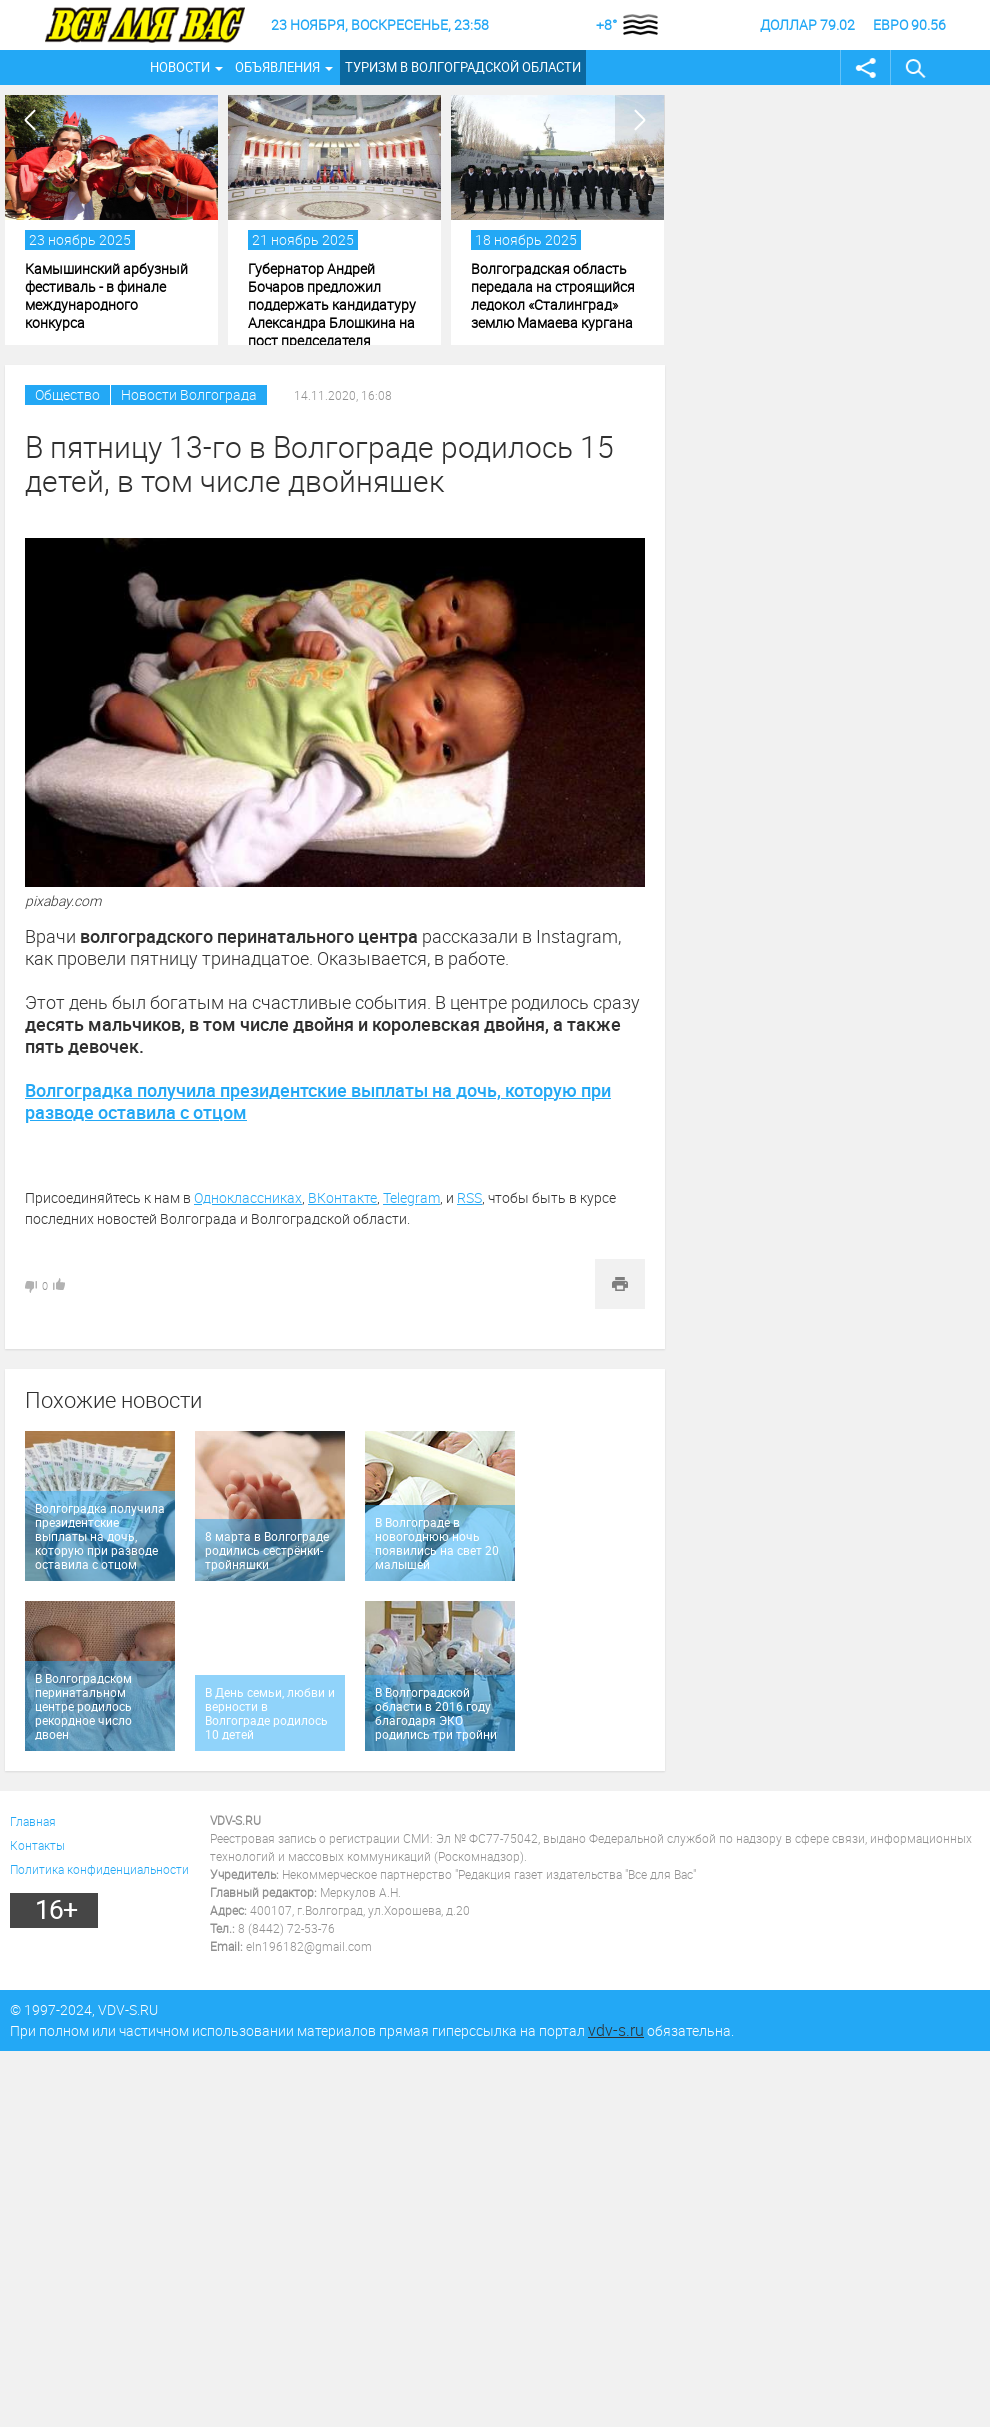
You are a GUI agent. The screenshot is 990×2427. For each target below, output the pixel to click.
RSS (469, 1197)
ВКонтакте (342, 1197)
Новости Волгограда (189, 394)
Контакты (37, 1845)
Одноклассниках (248, 1197)
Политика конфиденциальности (99, 1869)
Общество (67, 394)
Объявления (277, 67)
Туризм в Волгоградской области (463, 67)
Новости (180, 67)
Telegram (411, 1197)
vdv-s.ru (616, 2030)
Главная (33, 1821)
